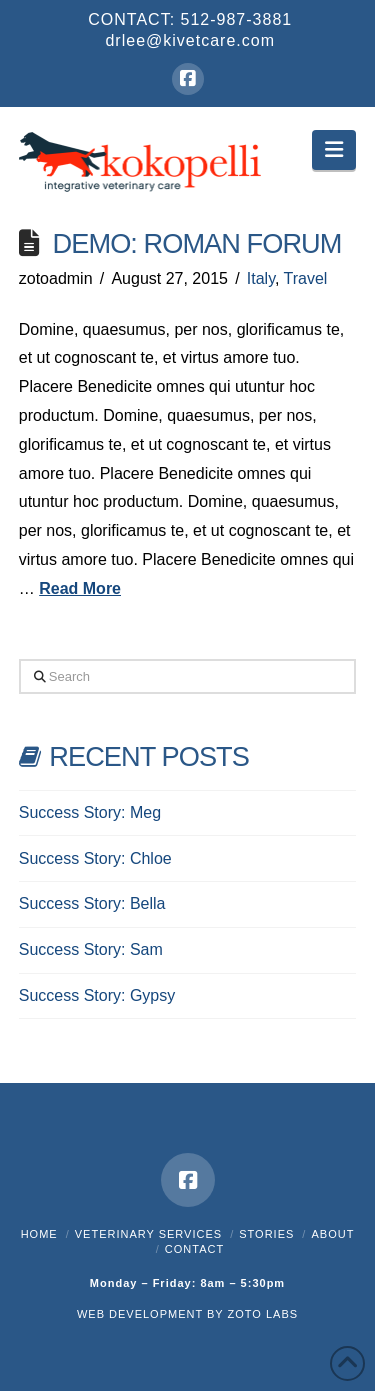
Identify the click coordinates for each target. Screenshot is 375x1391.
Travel (306, 278)
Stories (266, 1234)
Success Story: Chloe (95, 858)
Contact (194, 1249)
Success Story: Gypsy (97, 995)
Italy (261, 278)
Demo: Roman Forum (197, 243)
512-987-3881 (237, 19)
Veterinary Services (148, 1234)
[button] (334, 150)
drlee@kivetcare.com (190, 40)
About (332, 1234)
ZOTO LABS (263, 1314)
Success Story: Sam (91, 949)
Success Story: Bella (92, 903)
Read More (80, 588)
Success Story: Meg (90, 812)
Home (39, 1234)
